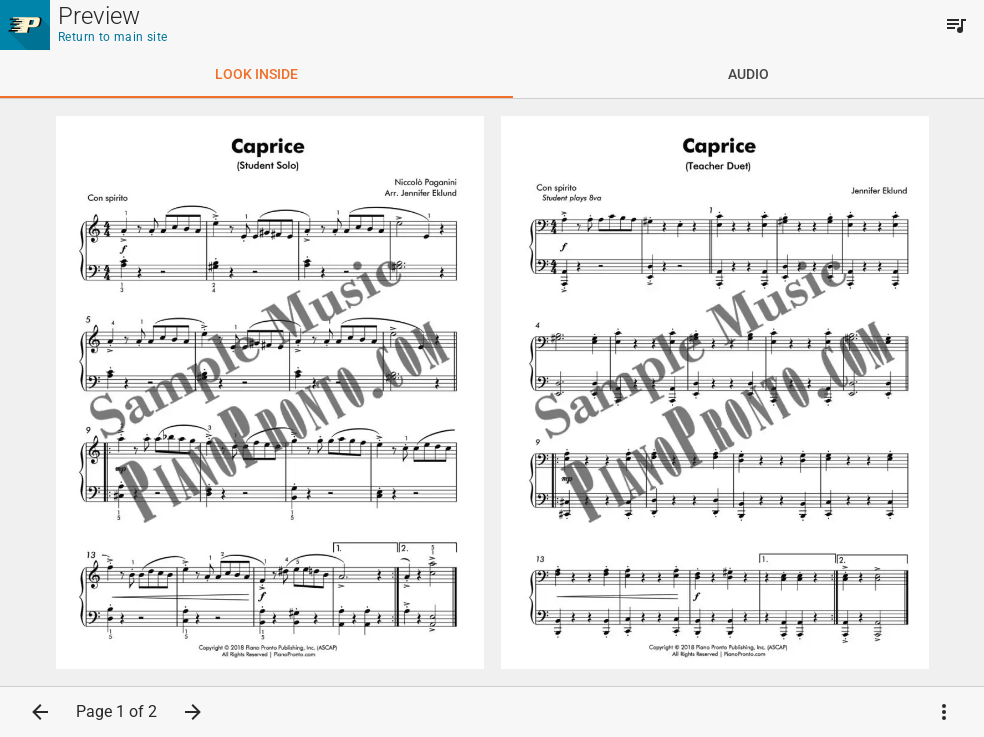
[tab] (256, 74)
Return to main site (113, 37)
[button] (40, 712)
